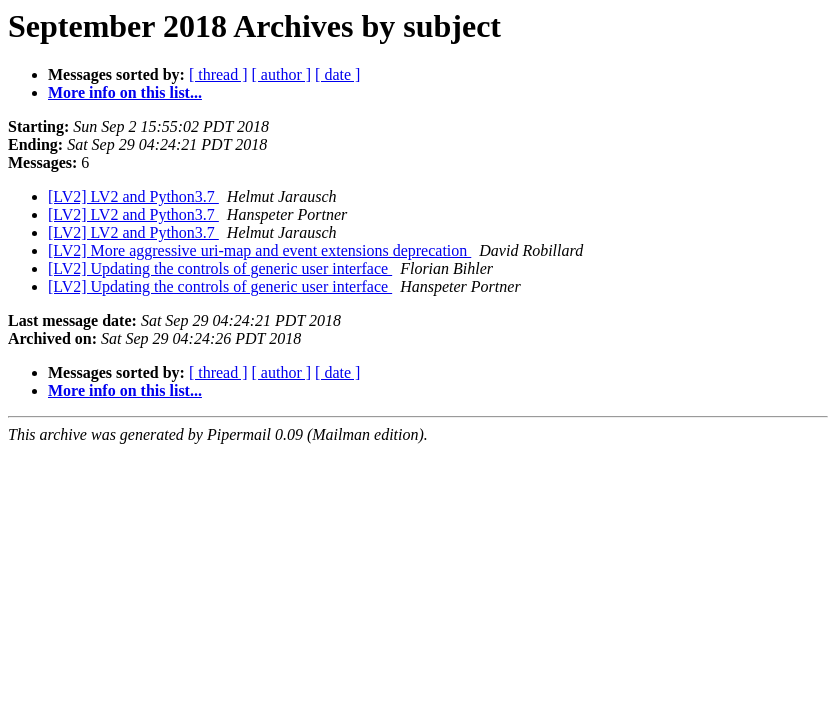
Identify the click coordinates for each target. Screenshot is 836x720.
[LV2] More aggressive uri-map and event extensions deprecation (259, 250)
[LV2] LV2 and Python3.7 (133, 196)
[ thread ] (218, 74)
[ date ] (337, 74)
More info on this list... (125, 92)
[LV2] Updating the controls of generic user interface (220, 268)
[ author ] (282, 74)
